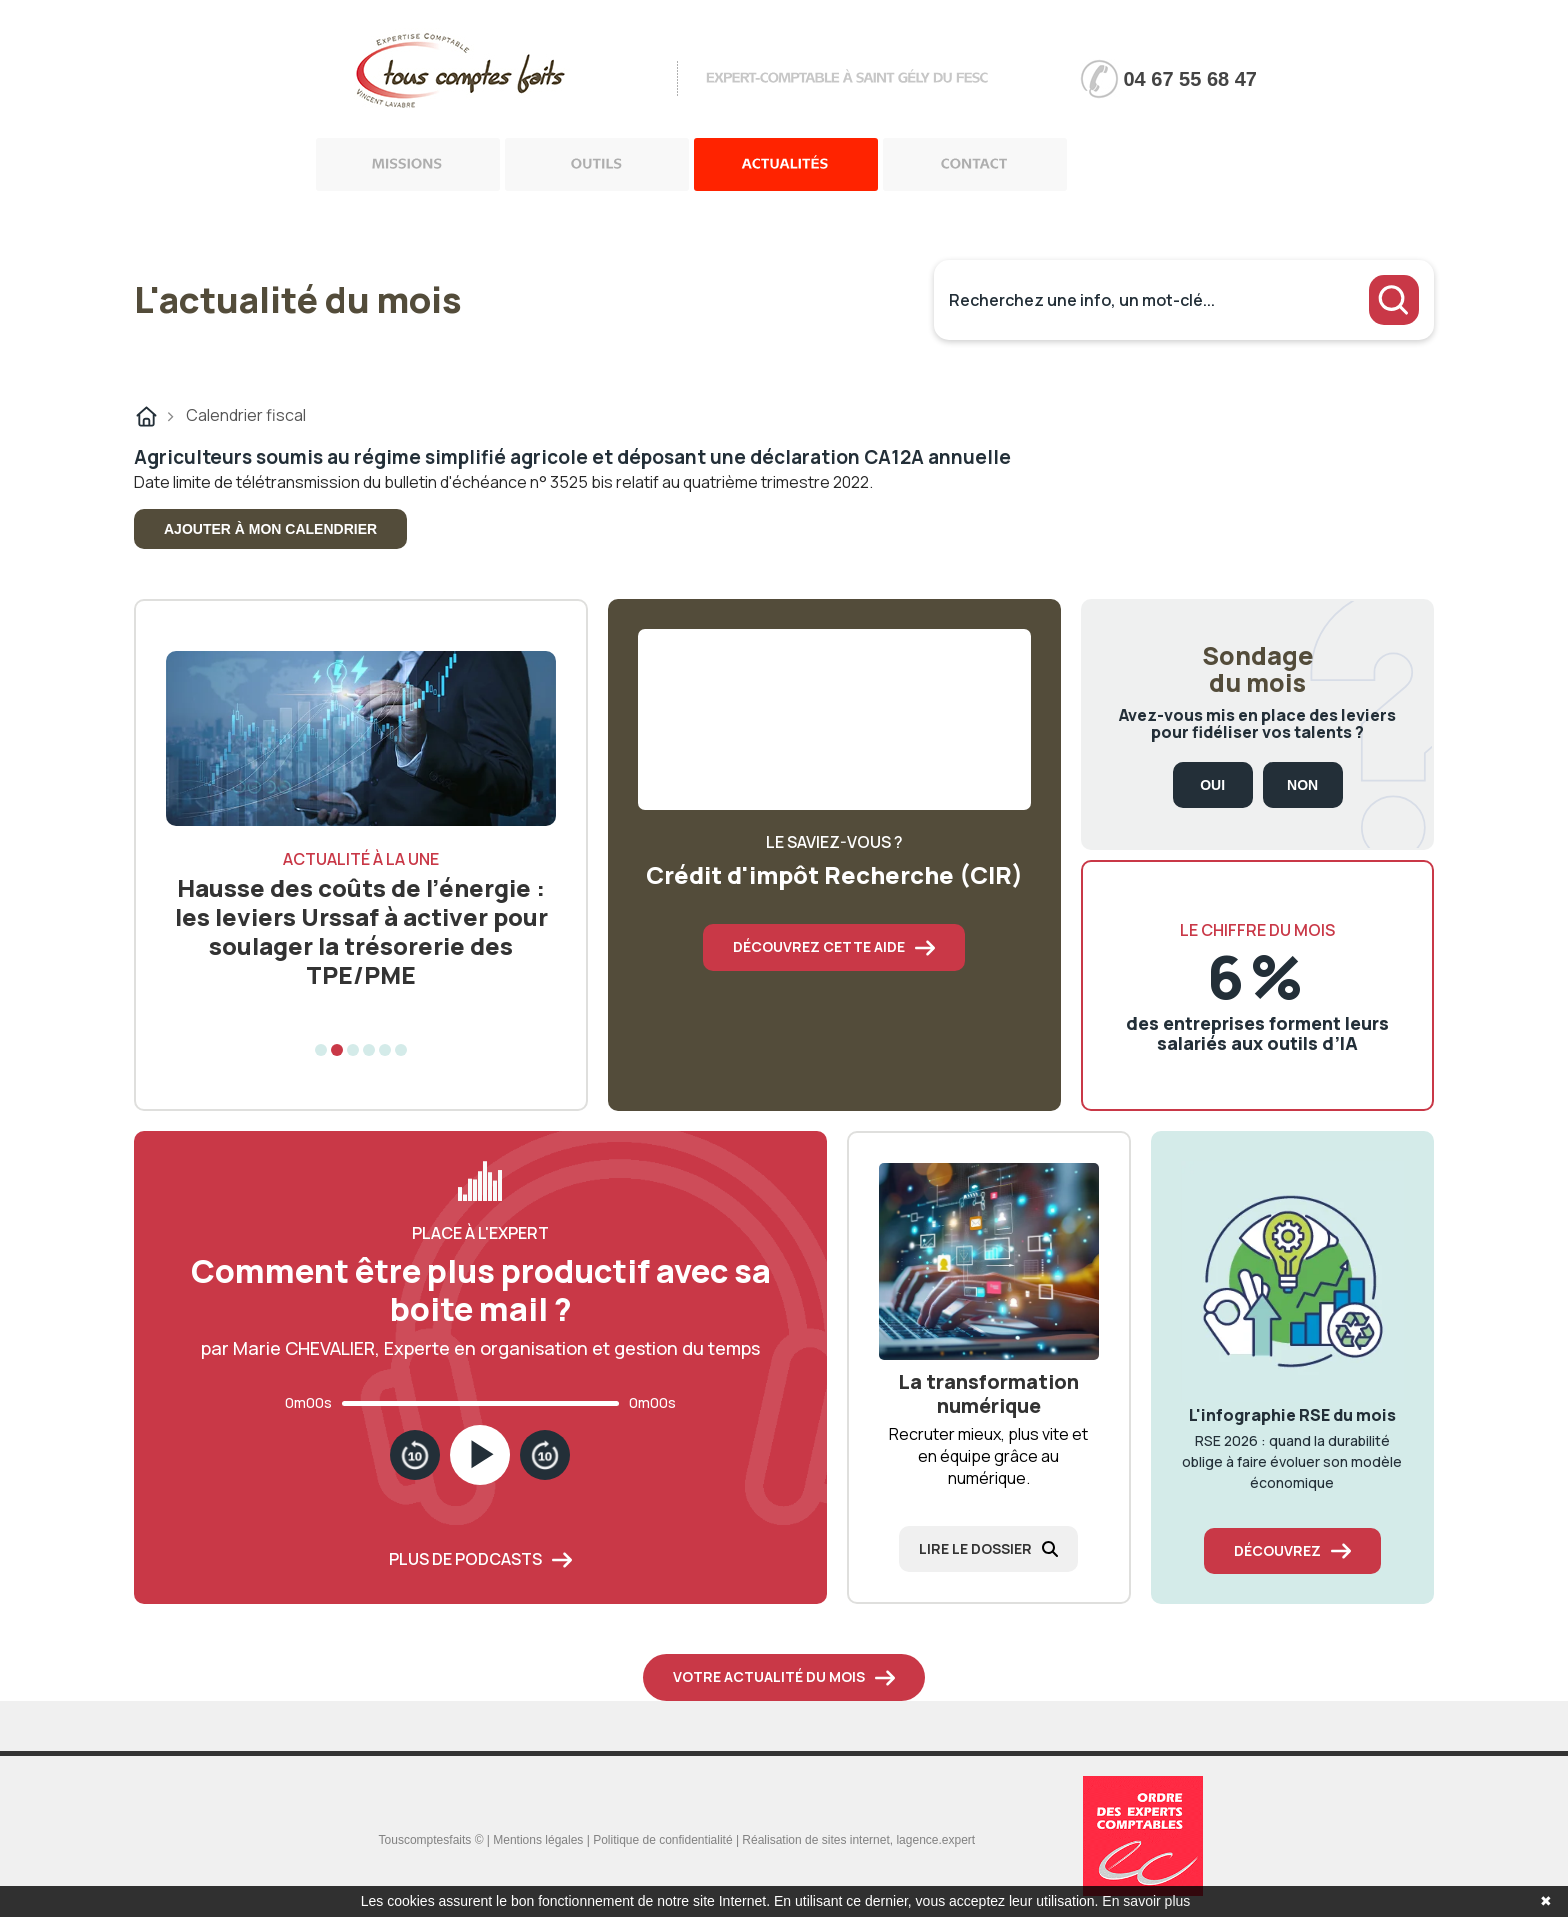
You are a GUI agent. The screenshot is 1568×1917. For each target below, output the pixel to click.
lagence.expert (935, 1840)
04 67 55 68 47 (1190, 79)
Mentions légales (538, 1840)
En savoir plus (1146, 1901)
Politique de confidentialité (662, 1840)
